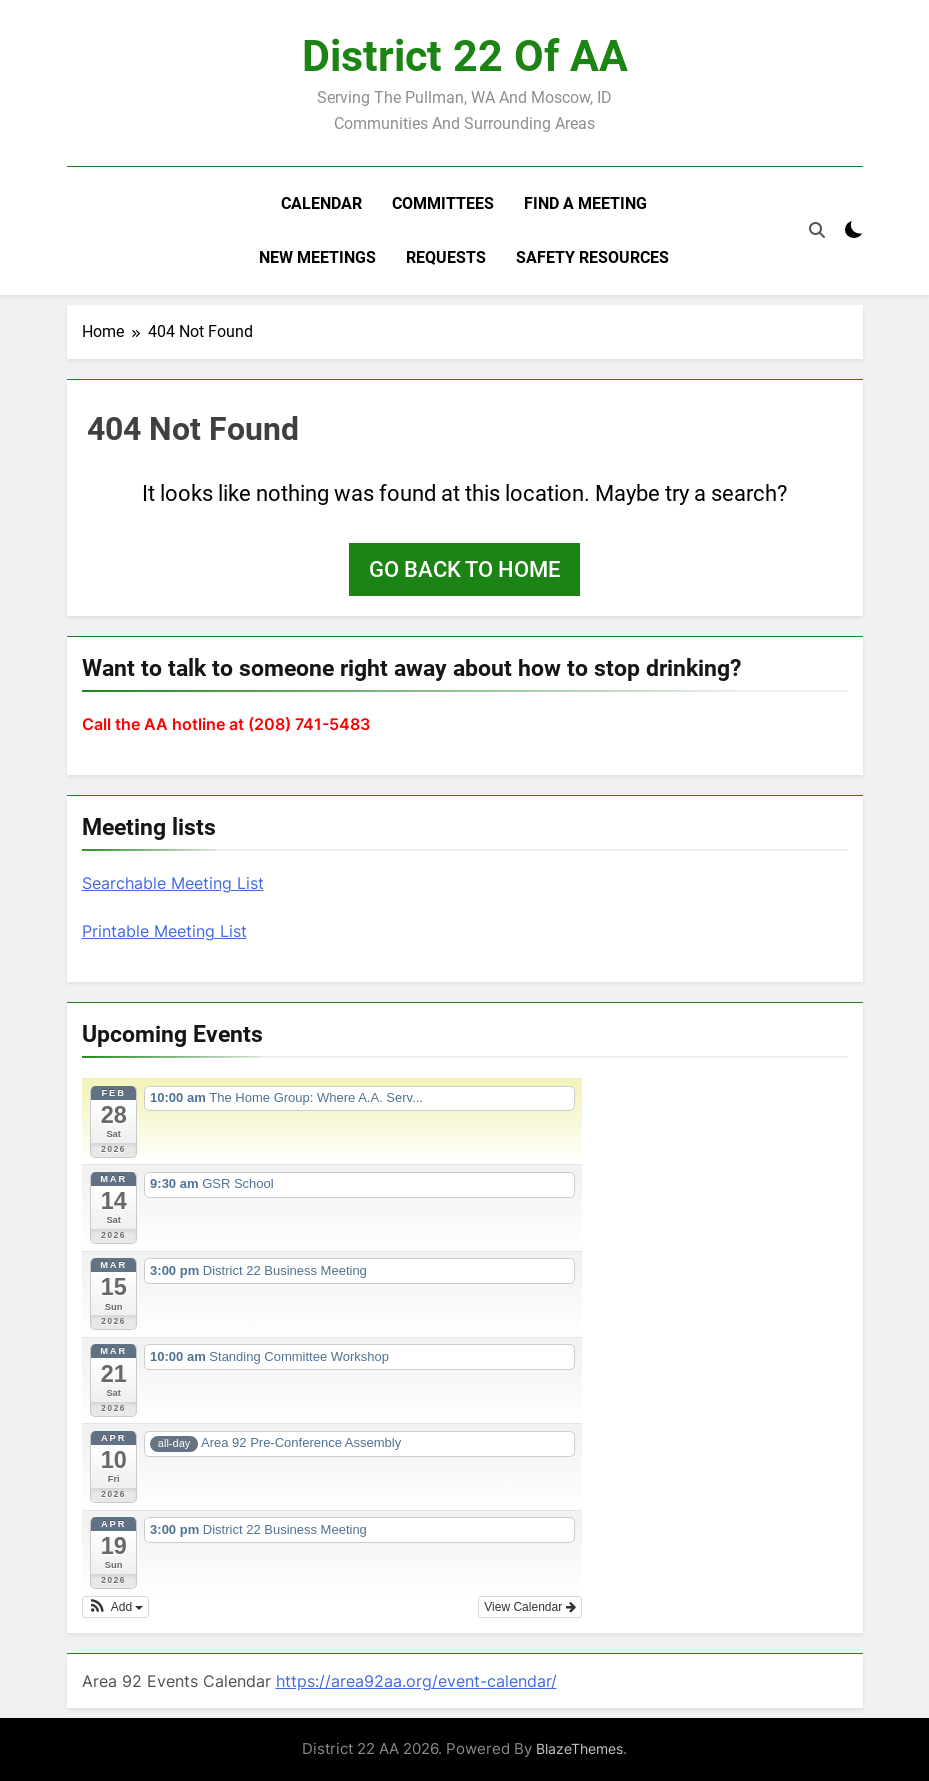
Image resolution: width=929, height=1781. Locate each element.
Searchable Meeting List (173, 883)
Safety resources (592, 257)
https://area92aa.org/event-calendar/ (416, 1681)
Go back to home (464, 569)
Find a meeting (585, 203)
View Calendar (529, 1607)
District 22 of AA (465, 56)
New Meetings (317, 257)
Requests (446, 257)
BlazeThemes (579, 1748)
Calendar (321, 203)
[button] (116, 1607)
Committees (443, 203)
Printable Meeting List (164, 931)
